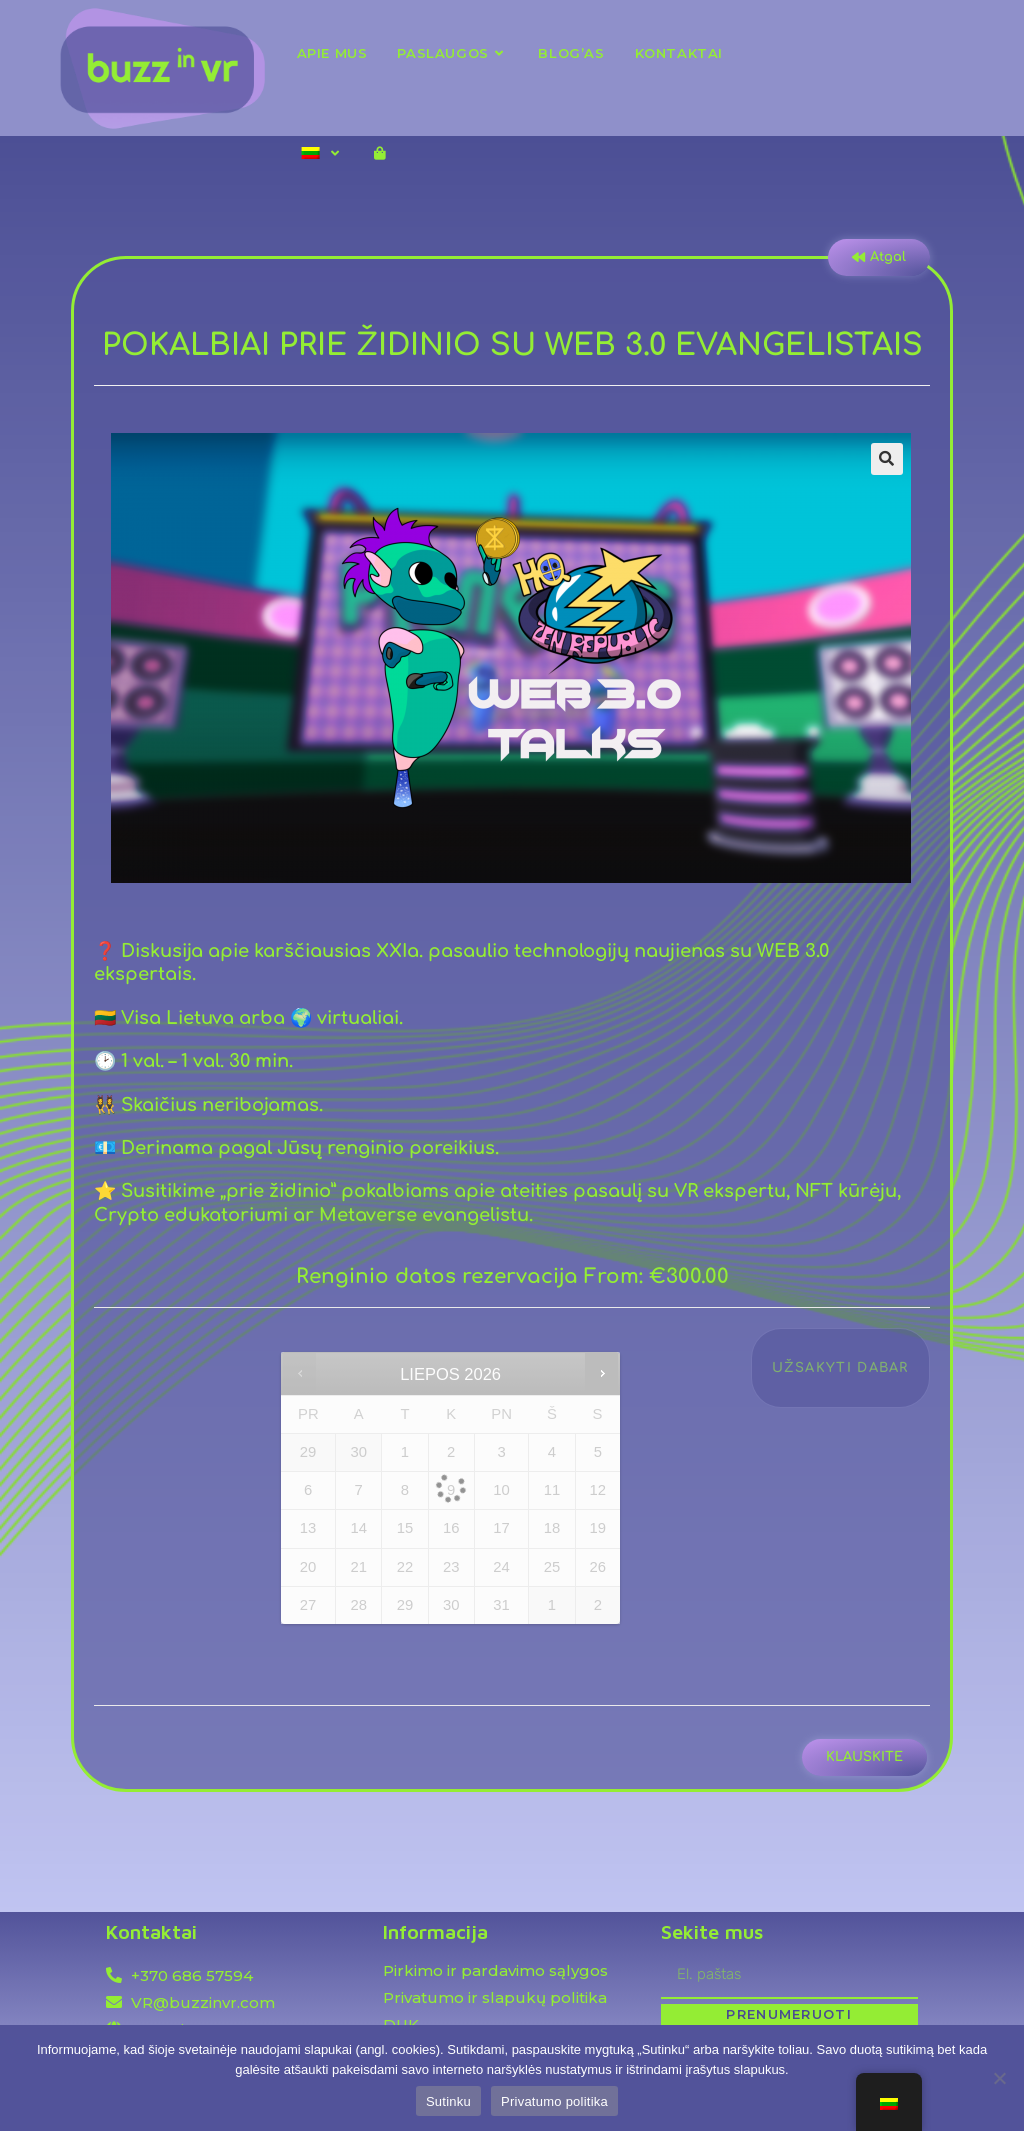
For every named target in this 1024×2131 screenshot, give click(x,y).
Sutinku (448, 2101)
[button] (887, 459)
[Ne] (999, 2078)
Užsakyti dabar (840, 1368)
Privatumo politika (554, 2101)
